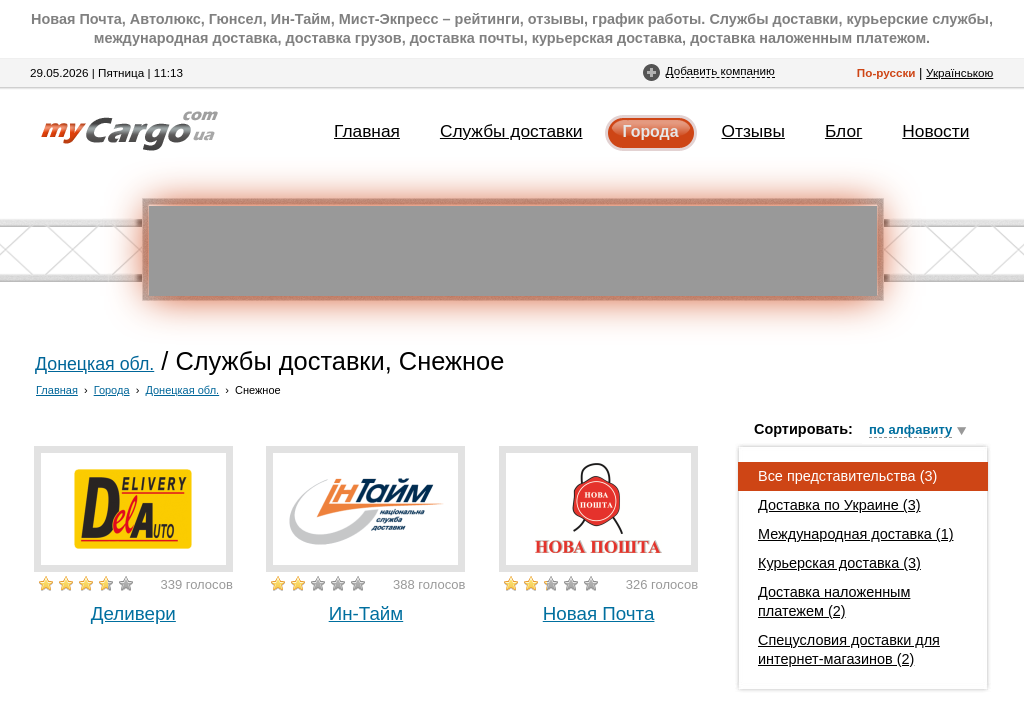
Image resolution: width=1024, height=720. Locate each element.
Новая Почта (599, 613)
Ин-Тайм (366, 613)
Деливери (133, 613)
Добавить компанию (720, 70)
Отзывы (753, 131)
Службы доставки (511, 131)
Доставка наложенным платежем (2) (834, 601)
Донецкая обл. (94, 364)
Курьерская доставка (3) (839, 563)
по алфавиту (910, 429)
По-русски (886, 72)
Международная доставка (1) (856, 534)
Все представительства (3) (847, 476)
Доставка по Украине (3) (839, 505)
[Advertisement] (513, 251)
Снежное (258, 390)
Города (651, 131)
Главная (367, 131)
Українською (959, 72)
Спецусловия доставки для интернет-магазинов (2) (849, 649)
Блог (843, 131)
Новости (935, 131)
